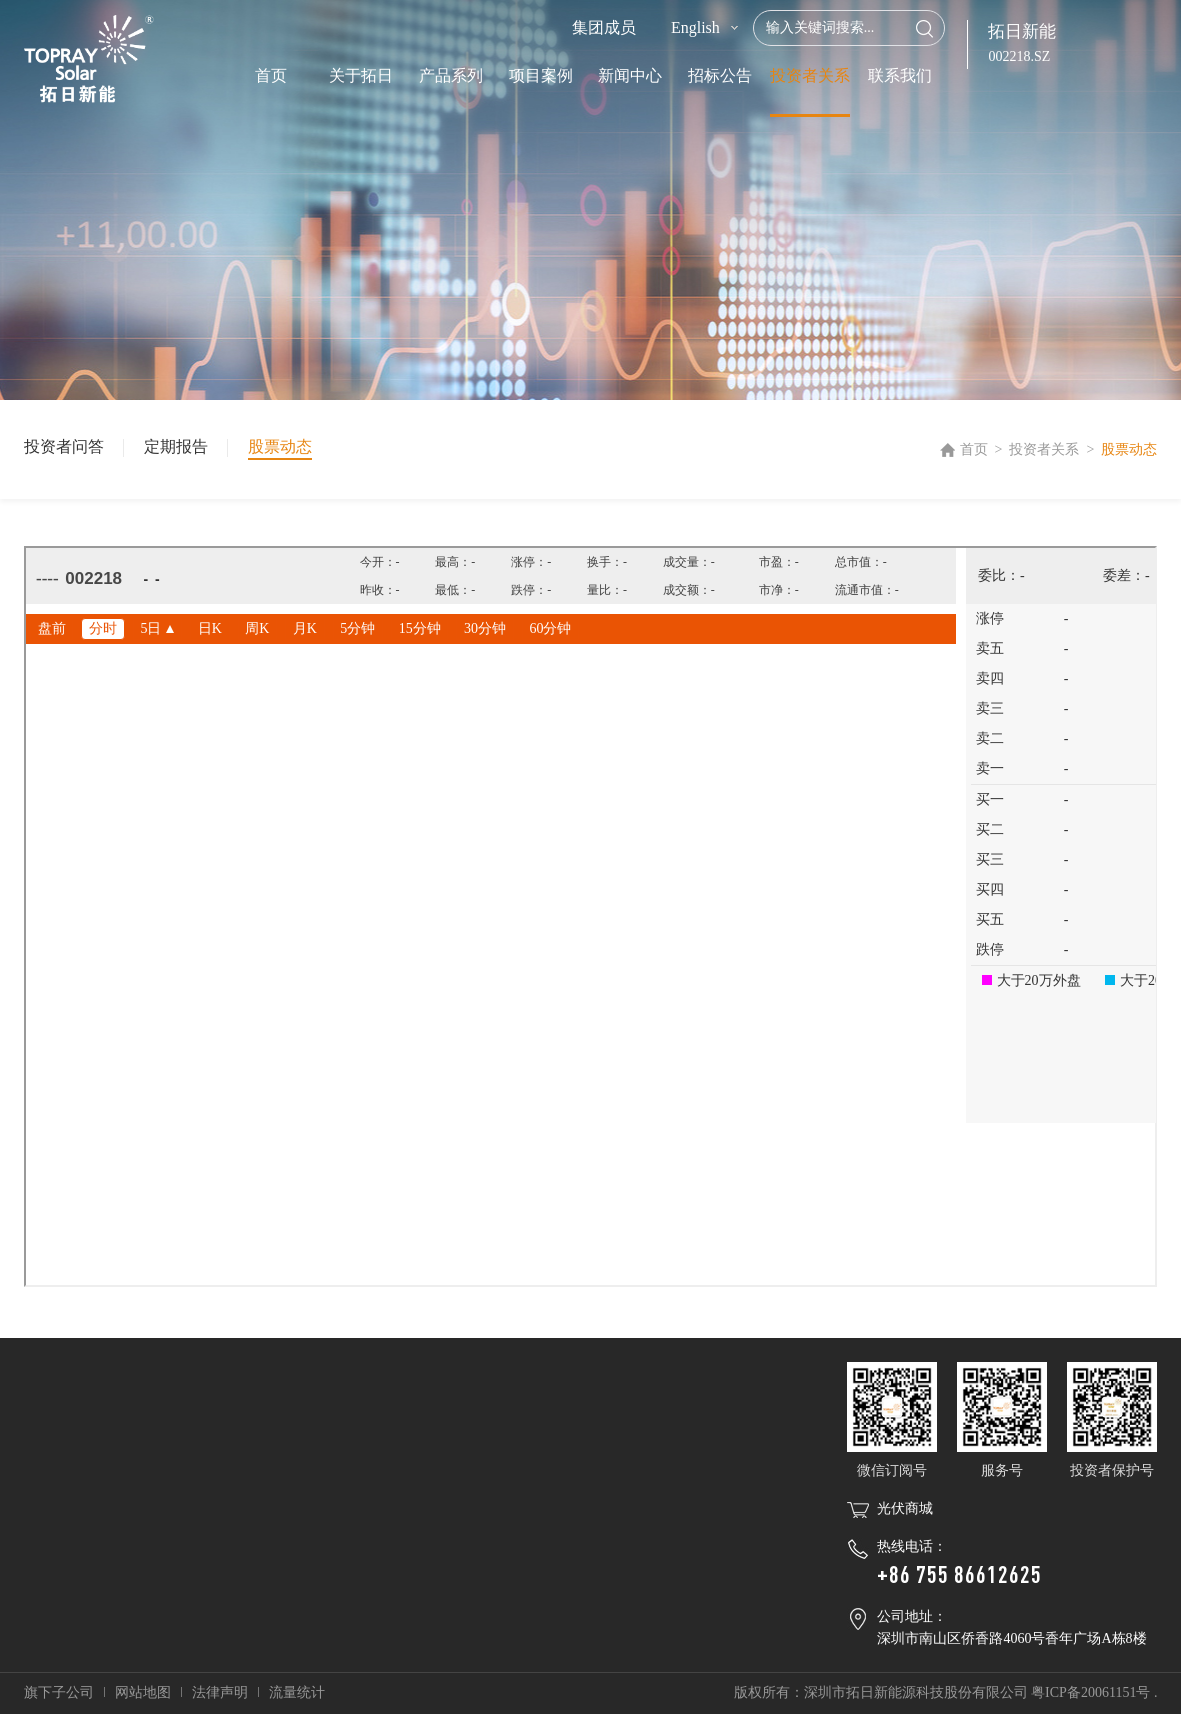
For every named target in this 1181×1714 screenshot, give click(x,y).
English (695, 27)
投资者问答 (64, 446)
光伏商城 (905, 1508)
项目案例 (541, 75)
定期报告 (176, 446)
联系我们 (900, 75)
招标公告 (720, 75)
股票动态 (280, 446)
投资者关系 (810, 75)
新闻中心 (630, 75)
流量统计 (297, 1692)
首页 (271, 75)
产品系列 (451, 75)
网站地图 (143, 1692)
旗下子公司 (59, 1692)
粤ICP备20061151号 (1090, 1692)
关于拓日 (361, 75)
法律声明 (220, 1692)
